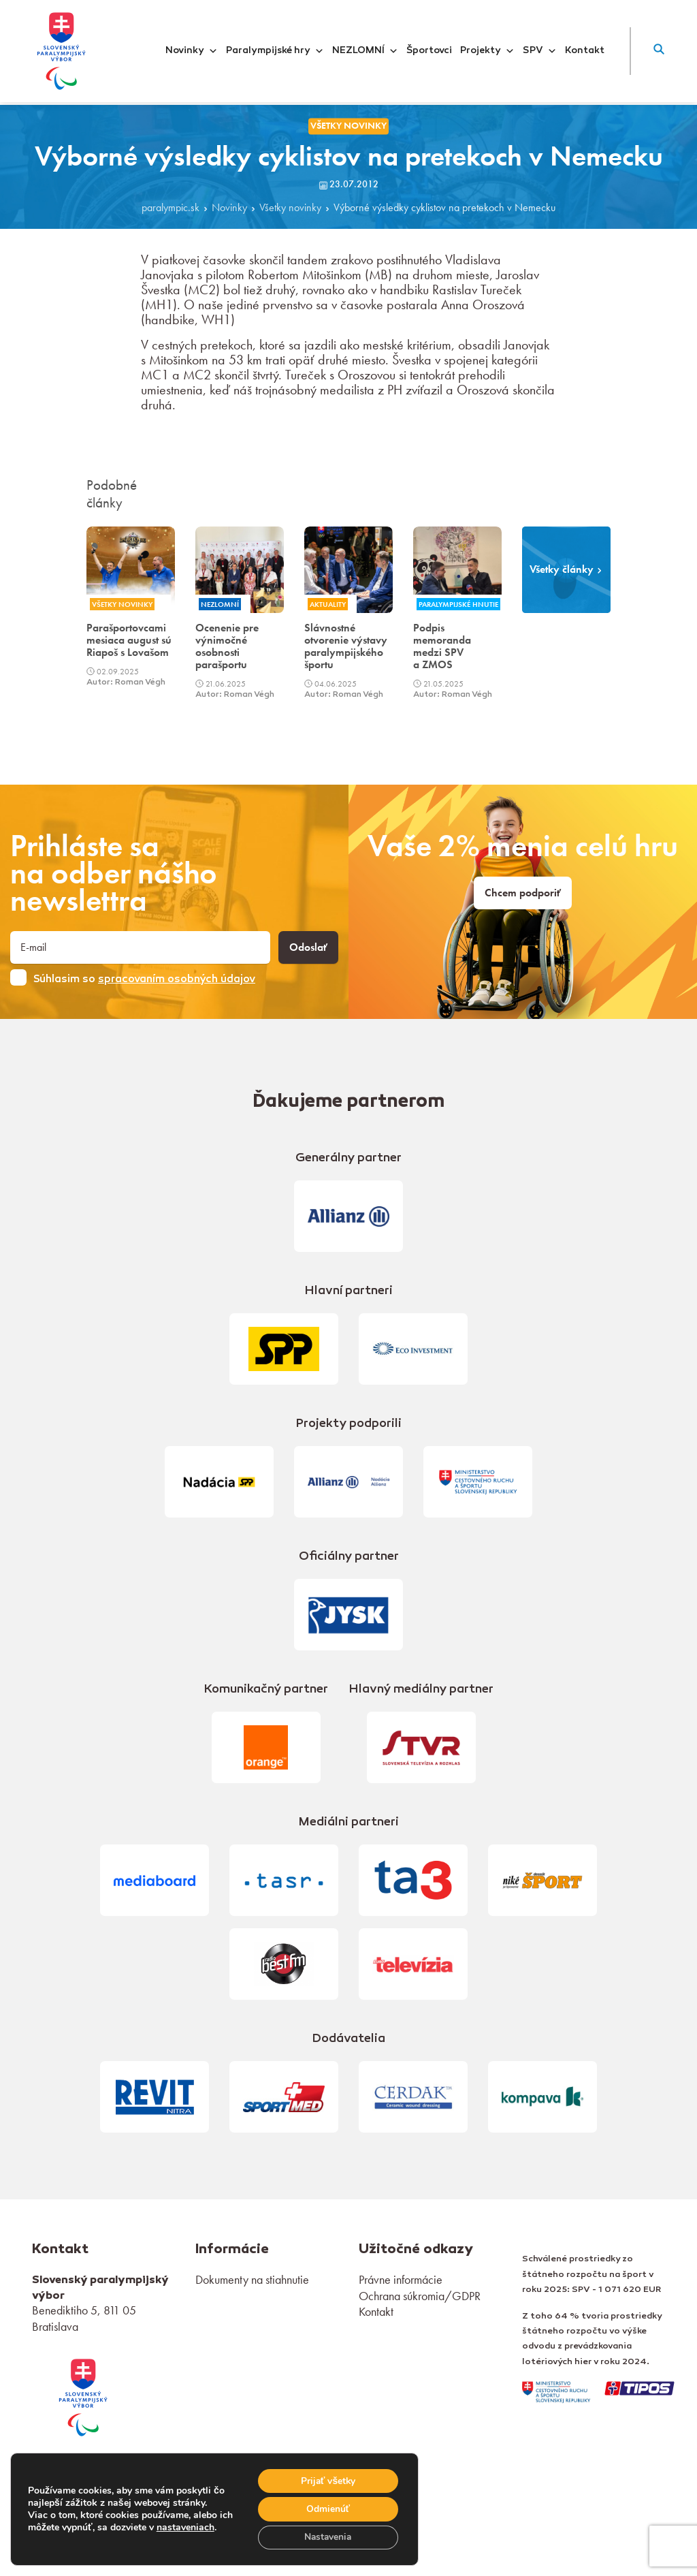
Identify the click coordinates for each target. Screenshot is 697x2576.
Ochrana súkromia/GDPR (420, 2296)
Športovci (429, 51)
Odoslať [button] (308, 947)
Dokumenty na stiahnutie (252, 2279)
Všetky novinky (290, 208)
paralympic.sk (170, 208)
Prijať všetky (327, 2479)
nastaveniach (201, 2521)
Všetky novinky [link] (348, 125)
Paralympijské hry (275, 51)
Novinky (191, 51)
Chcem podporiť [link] (523, 893)
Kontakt (584, 51)
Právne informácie (400, 2279)
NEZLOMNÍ (365, 51)
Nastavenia (326, 2536)
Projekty (487, 51)
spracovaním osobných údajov (176, 979)
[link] (83, 2396)
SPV (540, 51)
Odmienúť (327, 2508)
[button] (659, 51)
